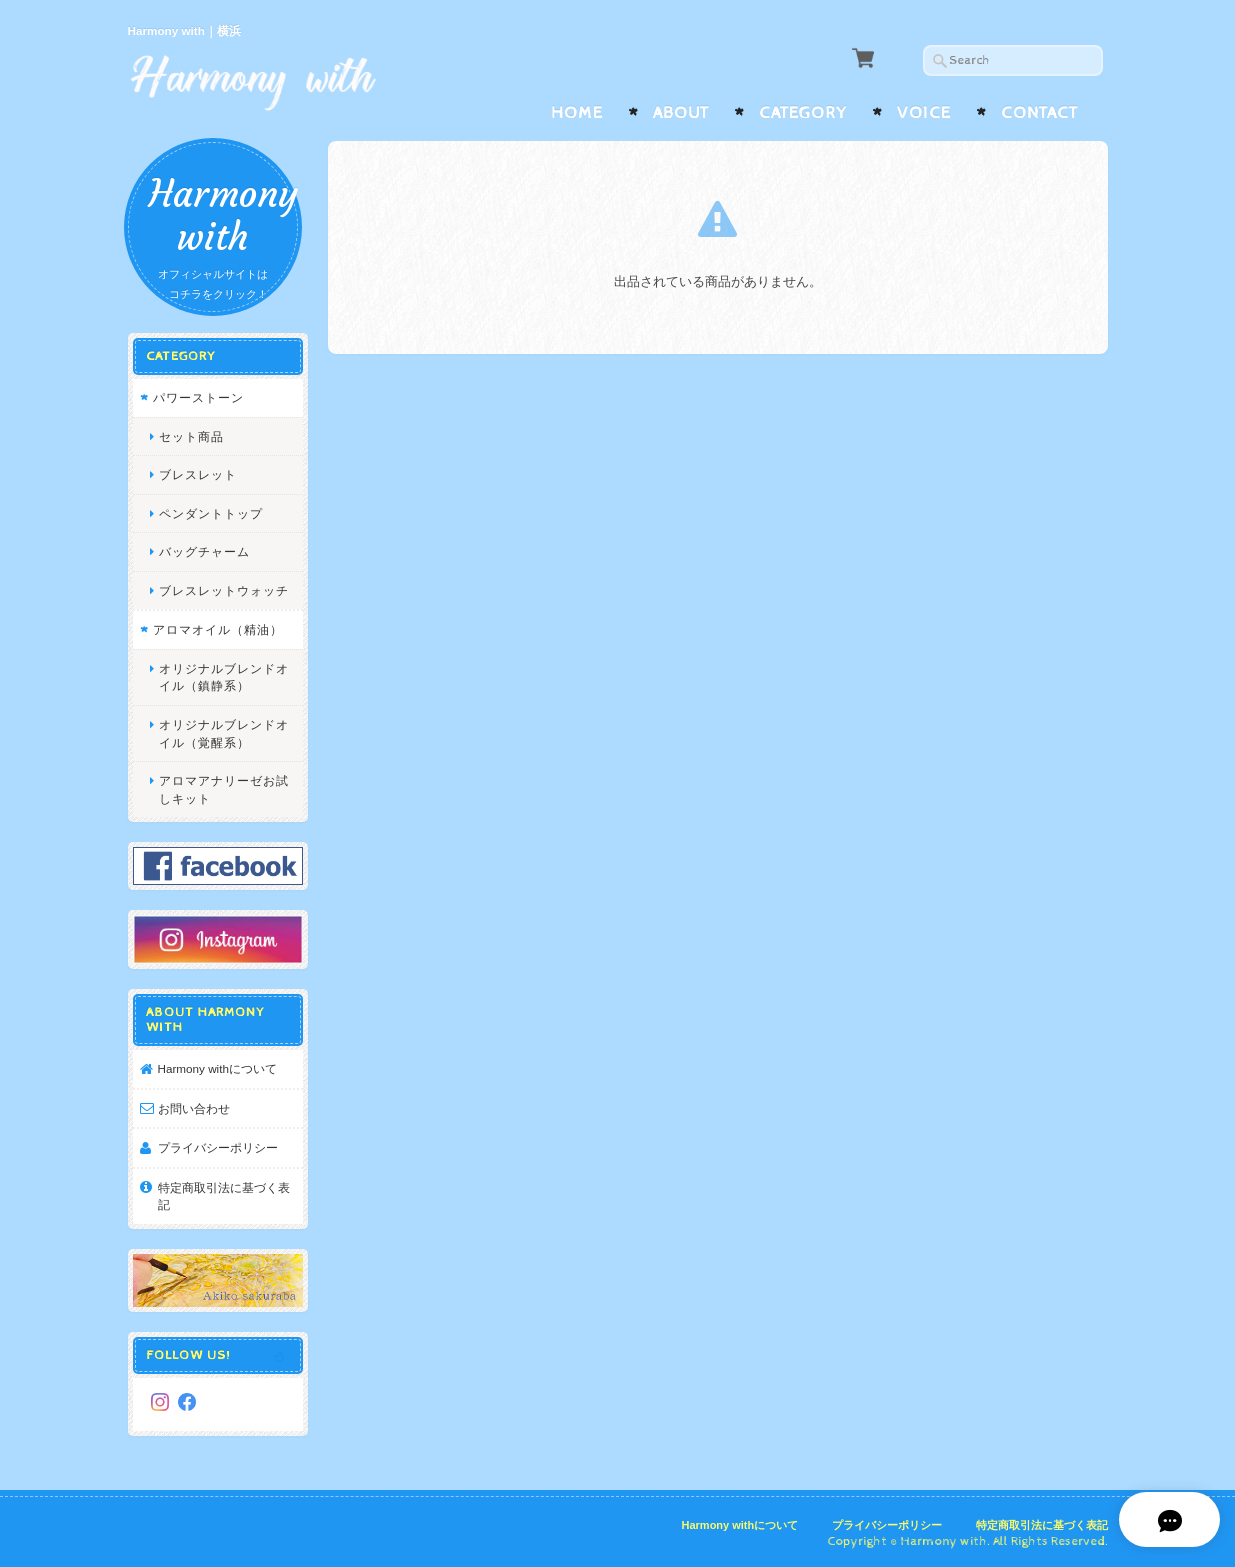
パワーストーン (198, 395)
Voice (924, 113)
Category (803, 113)
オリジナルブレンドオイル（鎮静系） (224, 675)
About (681, 113)
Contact (1039, 113)
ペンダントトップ (211, 511)
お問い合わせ (194, 1106)
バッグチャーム (204, 550)
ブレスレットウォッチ (224, 588)
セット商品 (191, 434)
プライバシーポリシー (218, 1145)
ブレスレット (198, 472)
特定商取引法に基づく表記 (224, 1194)
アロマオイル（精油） (218, 628)
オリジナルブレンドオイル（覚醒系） (224, 731)
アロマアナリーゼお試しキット (224, 787)
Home (577, 113)
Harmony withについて (217, 1066)
